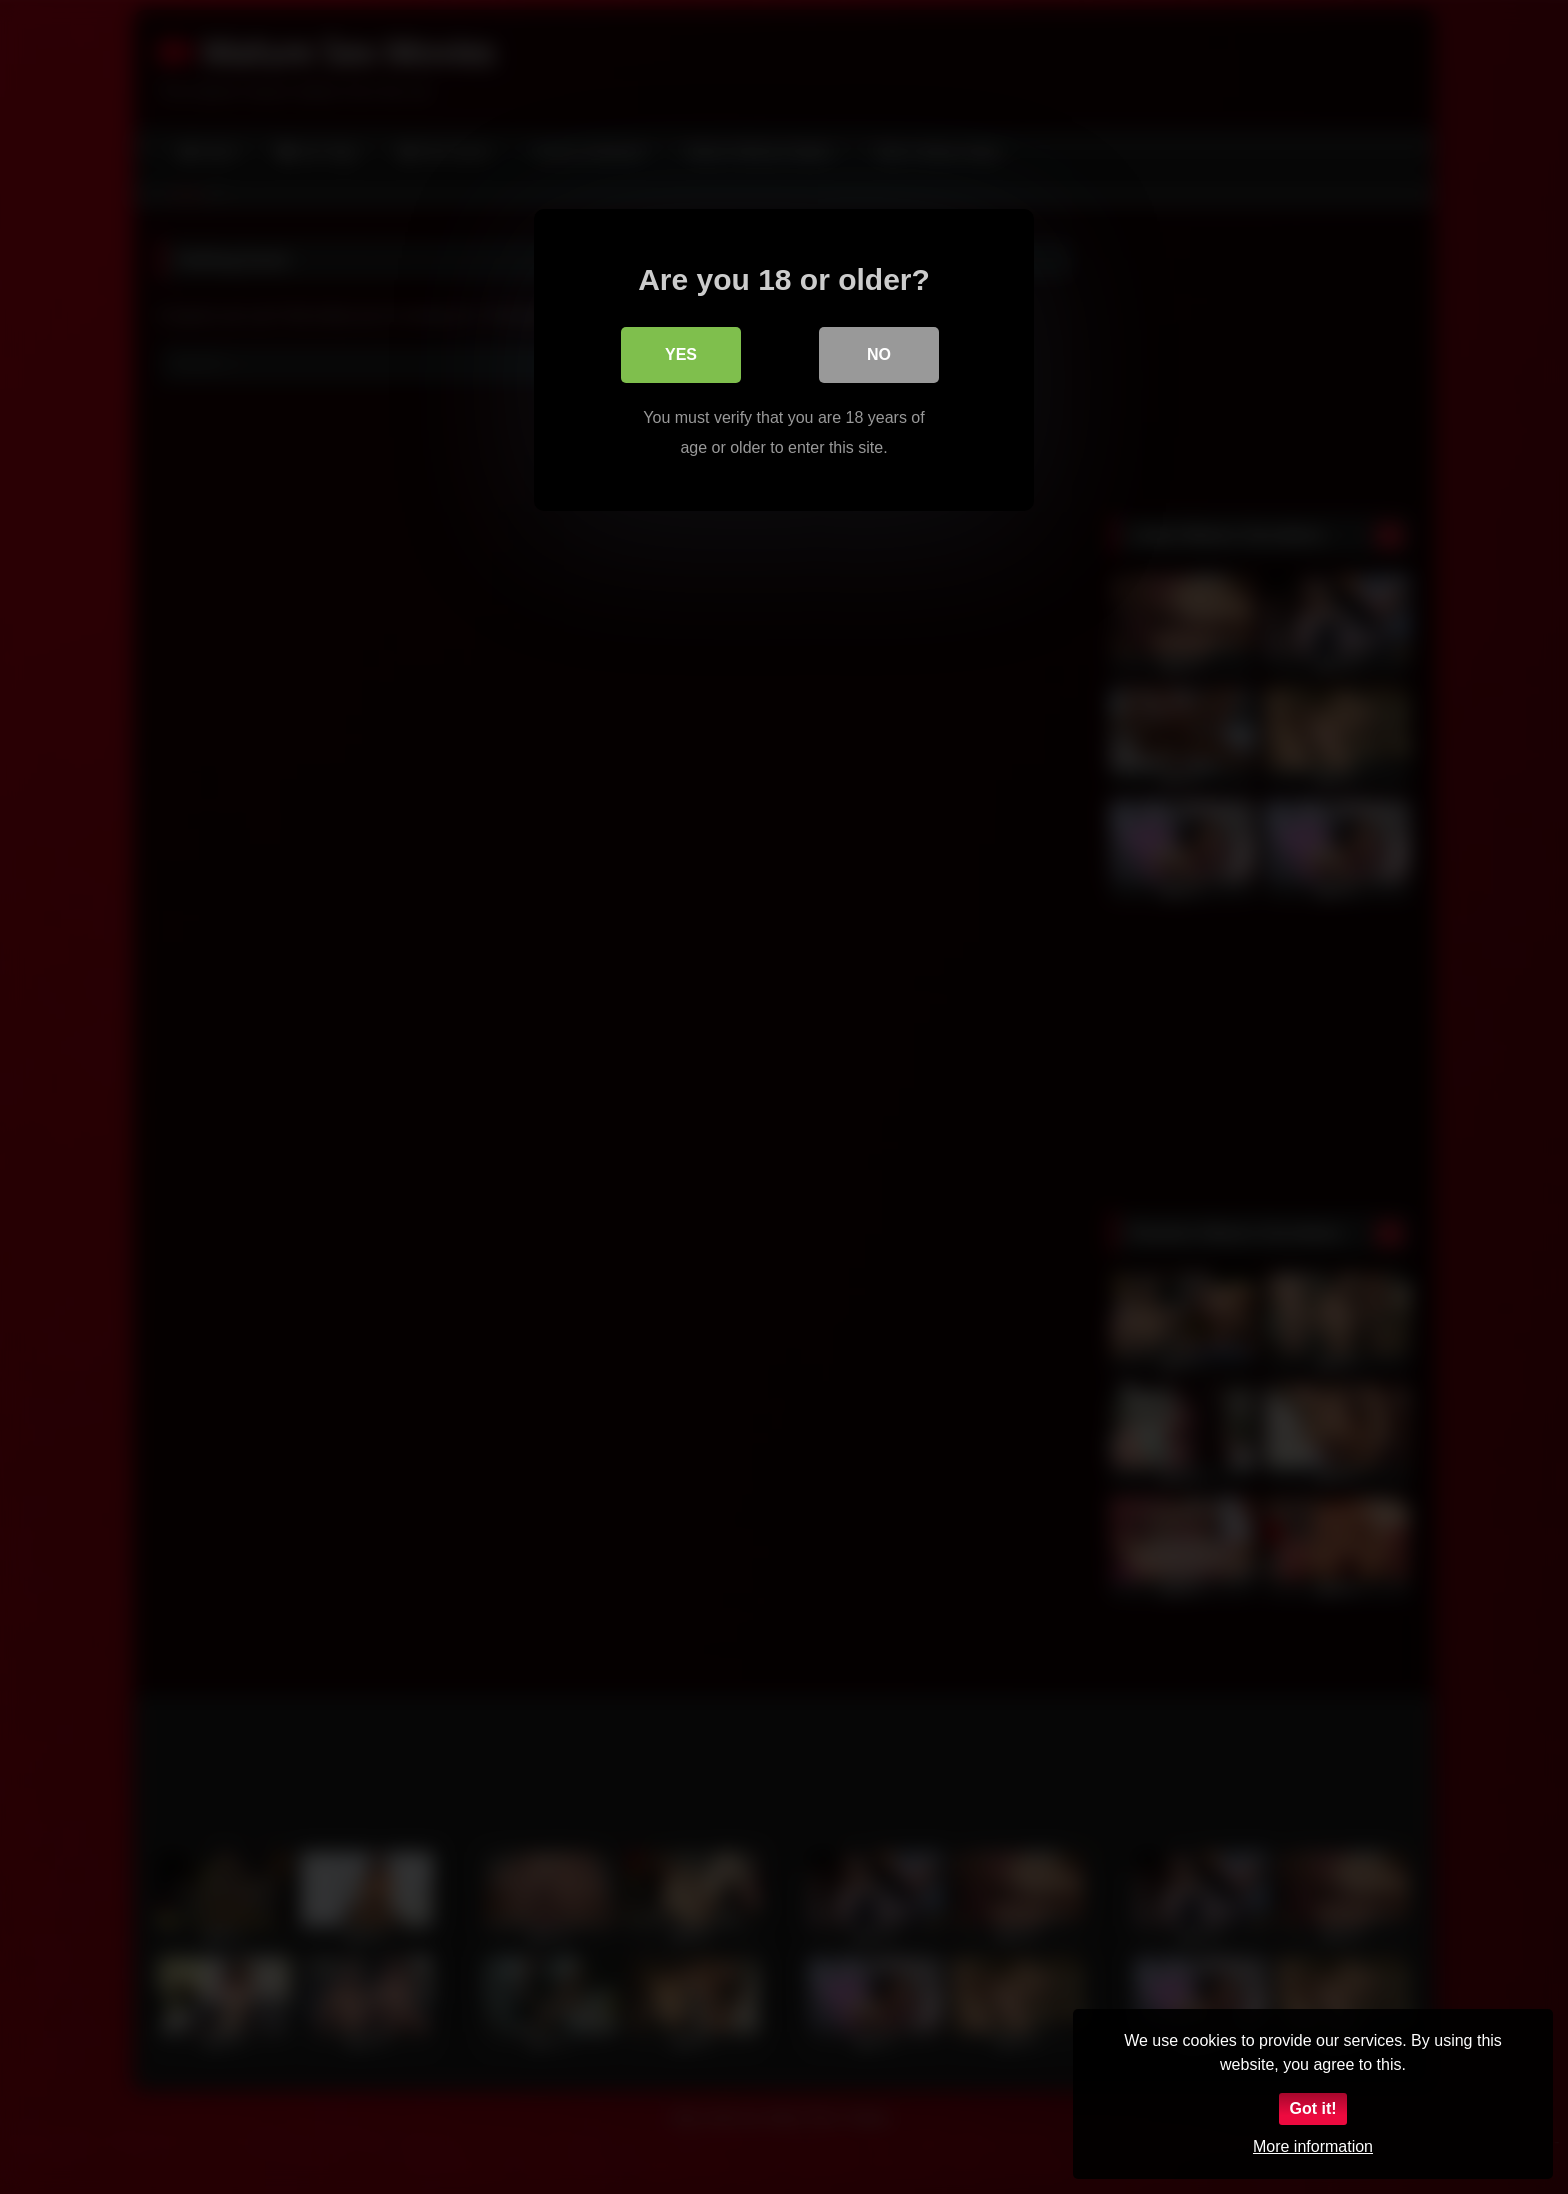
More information (1313, 2146)
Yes (681, 354)
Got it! (1312, 2108)
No (879, 354)
